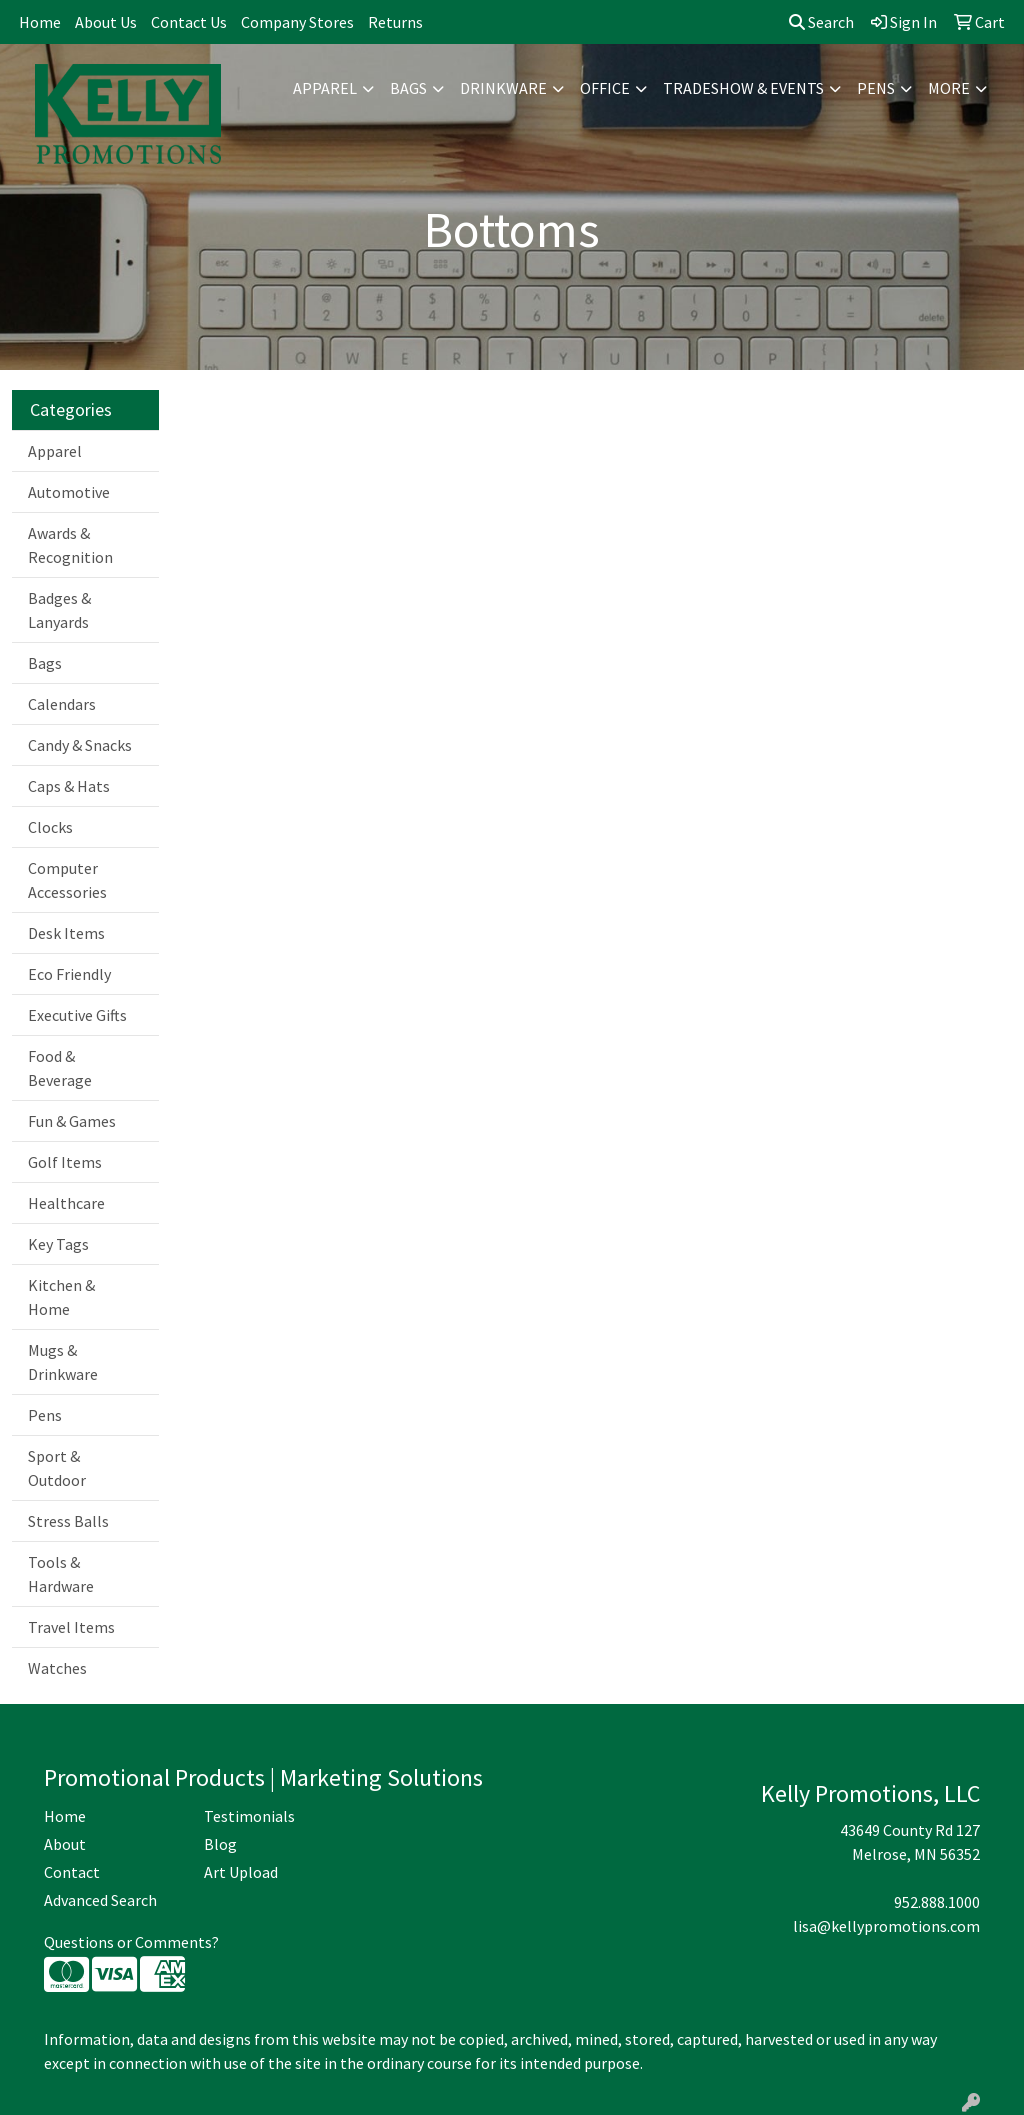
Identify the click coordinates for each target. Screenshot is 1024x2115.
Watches (57, 1668)
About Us (106, 22)
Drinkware (503, 88)
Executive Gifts (77, 1015)
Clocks (50, 827)
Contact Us (189, 22)
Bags (408, 88)
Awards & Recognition (70, 545)
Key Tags (58, 1244)
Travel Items (71, 1627)
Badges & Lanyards (59, 610)
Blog (220, 1844)
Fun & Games (72, 1121)
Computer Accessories (67, 880)
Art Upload (241, 1872)
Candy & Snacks (80, 745)
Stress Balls (68, 1521)
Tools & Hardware (61, 1574)
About (65, 1844)
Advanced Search (100, 1900)
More (949, 88)
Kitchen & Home (61, 1297)
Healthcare (66, 1203)
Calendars (62, 704)
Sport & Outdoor (57, 1468)
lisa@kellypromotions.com (886, 1926)
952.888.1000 (937, 1902)
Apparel (325, 88)
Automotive (69, 492)
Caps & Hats (69, 786)
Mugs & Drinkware (63, 1362)
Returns (395, 22)
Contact (72, 1872)
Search (821, 22)
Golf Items (65, 1162)
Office (605, 88)
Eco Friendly (69, 974)
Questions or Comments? (131, 1942)
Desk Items (66, 933)
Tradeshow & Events (743, 88)
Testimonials (249, 1816)
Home (40, 22)
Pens (876, 88)
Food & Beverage (60, 1068)
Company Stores (297, 22)
